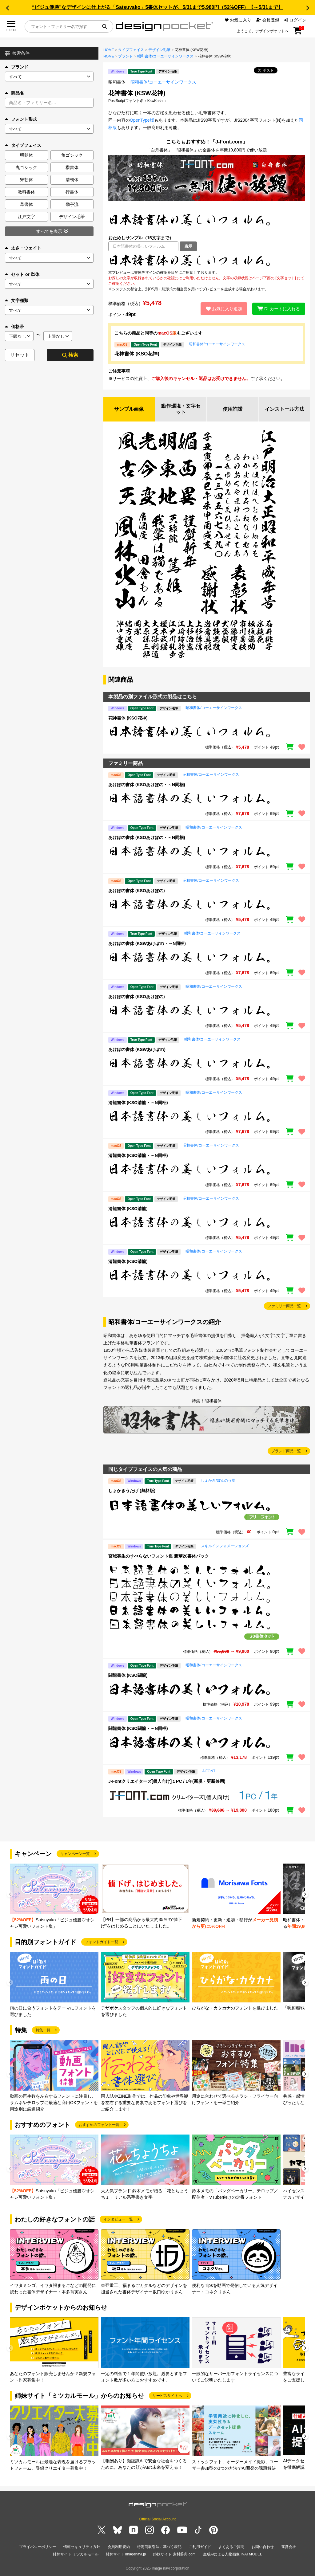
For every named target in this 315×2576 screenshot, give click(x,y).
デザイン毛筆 (159, 50)
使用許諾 (232, 409)
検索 (70, 355)
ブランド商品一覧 (286, 1451)
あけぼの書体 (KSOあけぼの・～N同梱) (146, 784)
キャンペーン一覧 (75, 1854)
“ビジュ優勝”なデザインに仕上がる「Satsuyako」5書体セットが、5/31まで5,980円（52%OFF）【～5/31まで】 (157, 7)
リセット (20, 355)
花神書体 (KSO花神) (136, 353)
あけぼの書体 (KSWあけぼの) (136, 1049)
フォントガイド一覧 (101, 1942)
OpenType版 (142, 120)
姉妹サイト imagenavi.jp (126, 2554)
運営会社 (288, 2547)
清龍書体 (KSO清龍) (128, 1208)
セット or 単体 (22, 274)
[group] (54, 1897)
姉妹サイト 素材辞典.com (174, 2554)
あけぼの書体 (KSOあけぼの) (136, 890)
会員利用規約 (119, 2547)
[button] (7, 8)
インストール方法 (284, 409)
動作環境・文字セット (181, 409)
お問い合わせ (263, 2547)
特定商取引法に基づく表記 (159, 2547)
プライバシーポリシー (37, 2547)
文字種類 (16, 300)
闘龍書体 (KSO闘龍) (128, 1675)
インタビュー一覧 (118, 2219)
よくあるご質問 (231, 2547)
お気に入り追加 (224, 308)
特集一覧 (43, 2030)
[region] (206, 260)
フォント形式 (21, 119)
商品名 (14, 93)
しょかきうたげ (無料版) (131, 1490)
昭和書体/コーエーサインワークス (165, 56)
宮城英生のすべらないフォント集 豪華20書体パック (158, 1556)
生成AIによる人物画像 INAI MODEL (232, 2554)
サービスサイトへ (167, 2396)
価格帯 (14, 326)
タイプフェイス (131, 50)
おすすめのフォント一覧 (99, 2125)
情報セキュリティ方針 (81, 2547)
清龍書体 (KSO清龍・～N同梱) (138, 1102)
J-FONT (209, 1771)
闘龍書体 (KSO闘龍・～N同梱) (138, 1728)
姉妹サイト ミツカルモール (75, 2554)
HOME (108, 50)
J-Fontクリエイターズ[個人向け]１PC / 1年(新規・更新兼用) (166, 1781)
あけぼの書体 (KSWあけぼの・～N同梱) (147, 943)
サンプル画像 (129, 409)
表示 (188, 246)
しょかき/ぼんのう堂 (218, 1480)
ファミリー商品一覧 (284, 1306)
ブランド (16, 67)
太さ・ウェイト (23, 247)
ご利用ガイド (200, 2547)
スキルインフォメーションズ (225, 1546)
